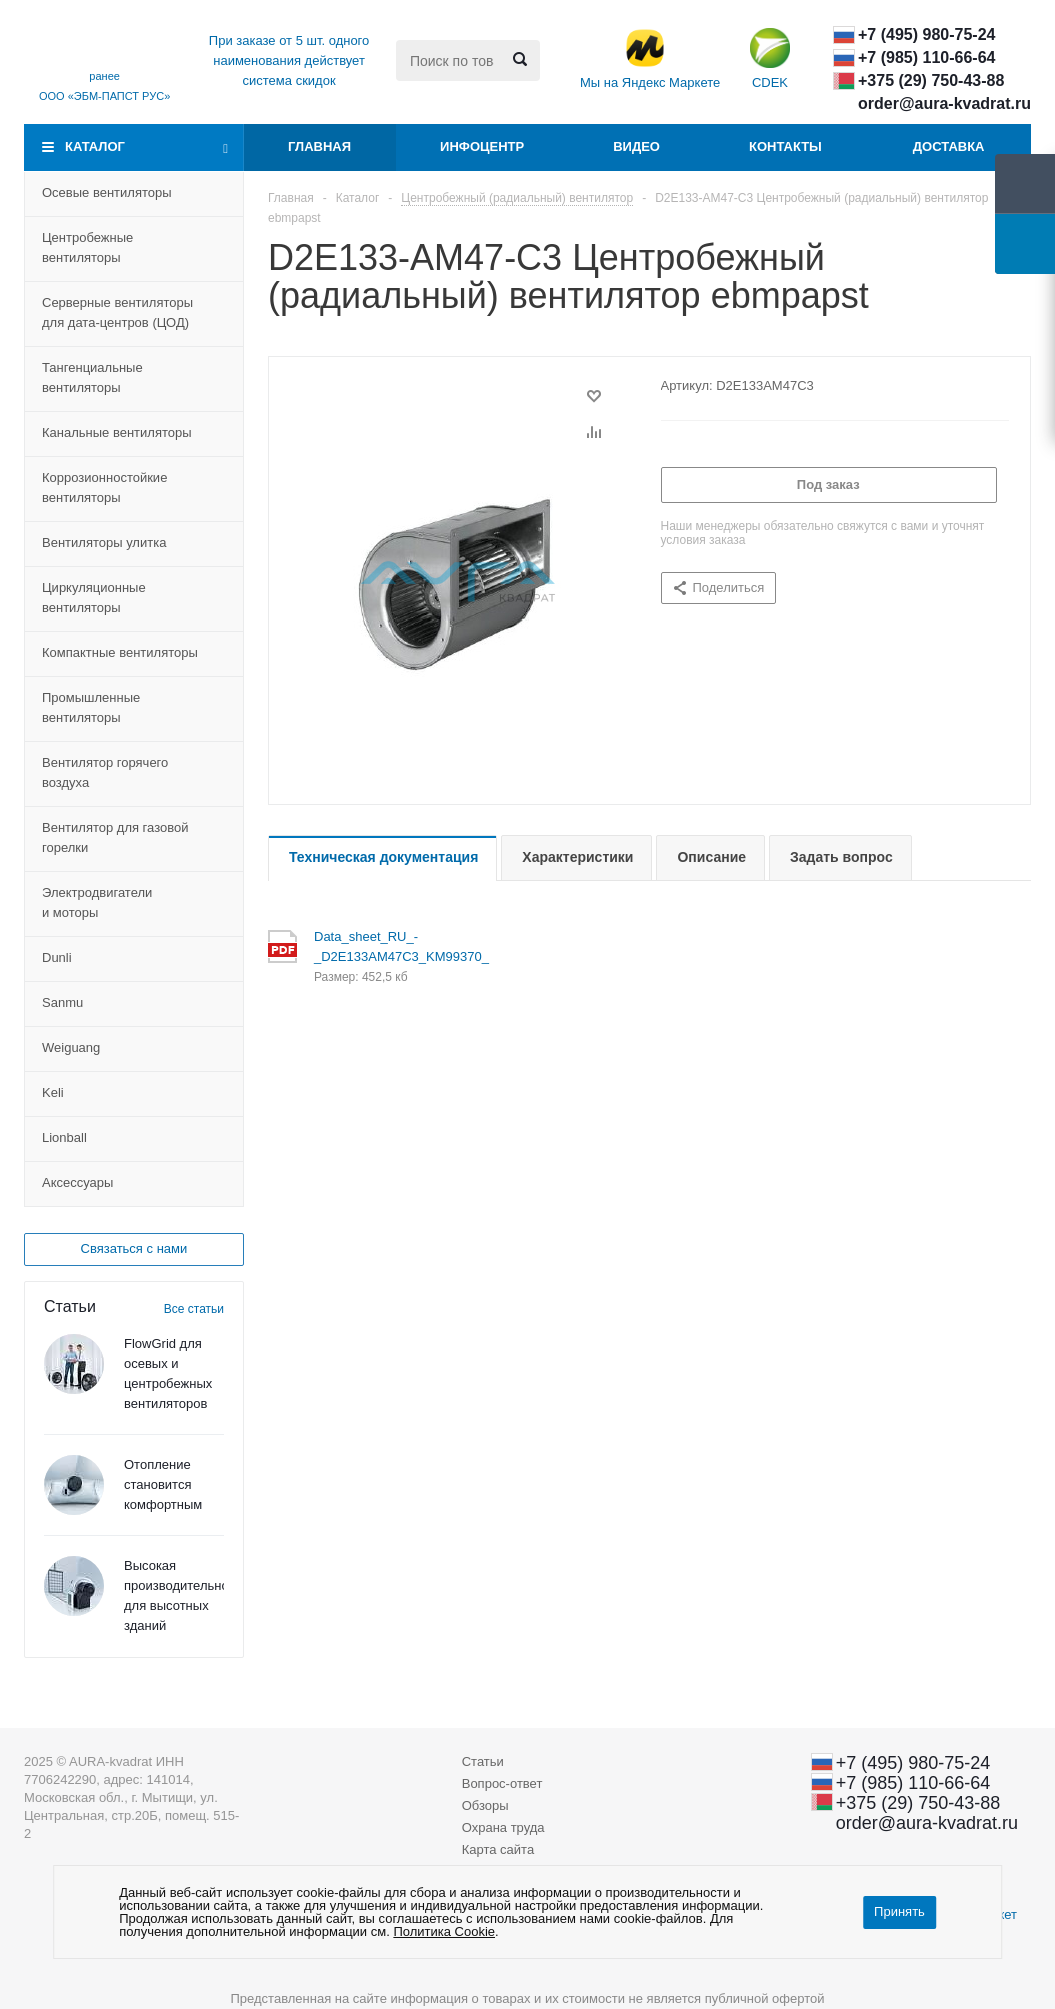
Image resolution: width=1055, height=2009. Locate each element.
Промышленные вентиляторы (91, 707)
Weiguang (71, 1047)
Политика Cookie (444, 1931)
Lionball (64, 1137)
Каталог (95, 146)
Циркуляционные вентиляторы (94, 597)
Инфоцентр (482, 146)
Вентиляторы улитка (104, 542)
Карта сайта (498, 1849)
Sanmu (62, 1002)
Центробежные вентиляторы (87, 247)
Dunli (57, 957)
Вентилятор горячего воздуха (105, 772)
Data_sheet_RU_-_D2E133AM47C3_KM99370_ (376, 946)
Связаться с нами (134, 1248)
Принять (899, 1911)
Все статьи (194, 1309)
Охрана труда (503, 1827)
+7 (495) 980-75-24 (926, 34)
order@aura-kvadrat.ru (944, 103)
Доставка (949, 146)
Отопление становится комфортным (163, 1484)
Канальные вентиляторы (117, 432)
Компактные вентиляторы (120, 652)
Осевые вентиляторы (107, 192)
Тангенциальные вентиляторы (92, 377)
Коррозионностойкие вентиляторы (104, 487)
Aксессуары (77, 1182)
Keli (53, 1092)
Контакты (785, 146)
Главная (319, 146)
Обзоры (485, 1805)
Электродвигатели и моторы (97, 902)
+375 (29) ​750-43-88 (931, 80)
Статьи (483, 1761)
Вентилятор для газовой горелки (115, 837)
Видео (636, 146)
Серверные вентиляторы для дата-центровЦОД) (117, 312)
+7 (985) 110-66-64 (926, 57)
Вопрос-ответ (502, 1783)
